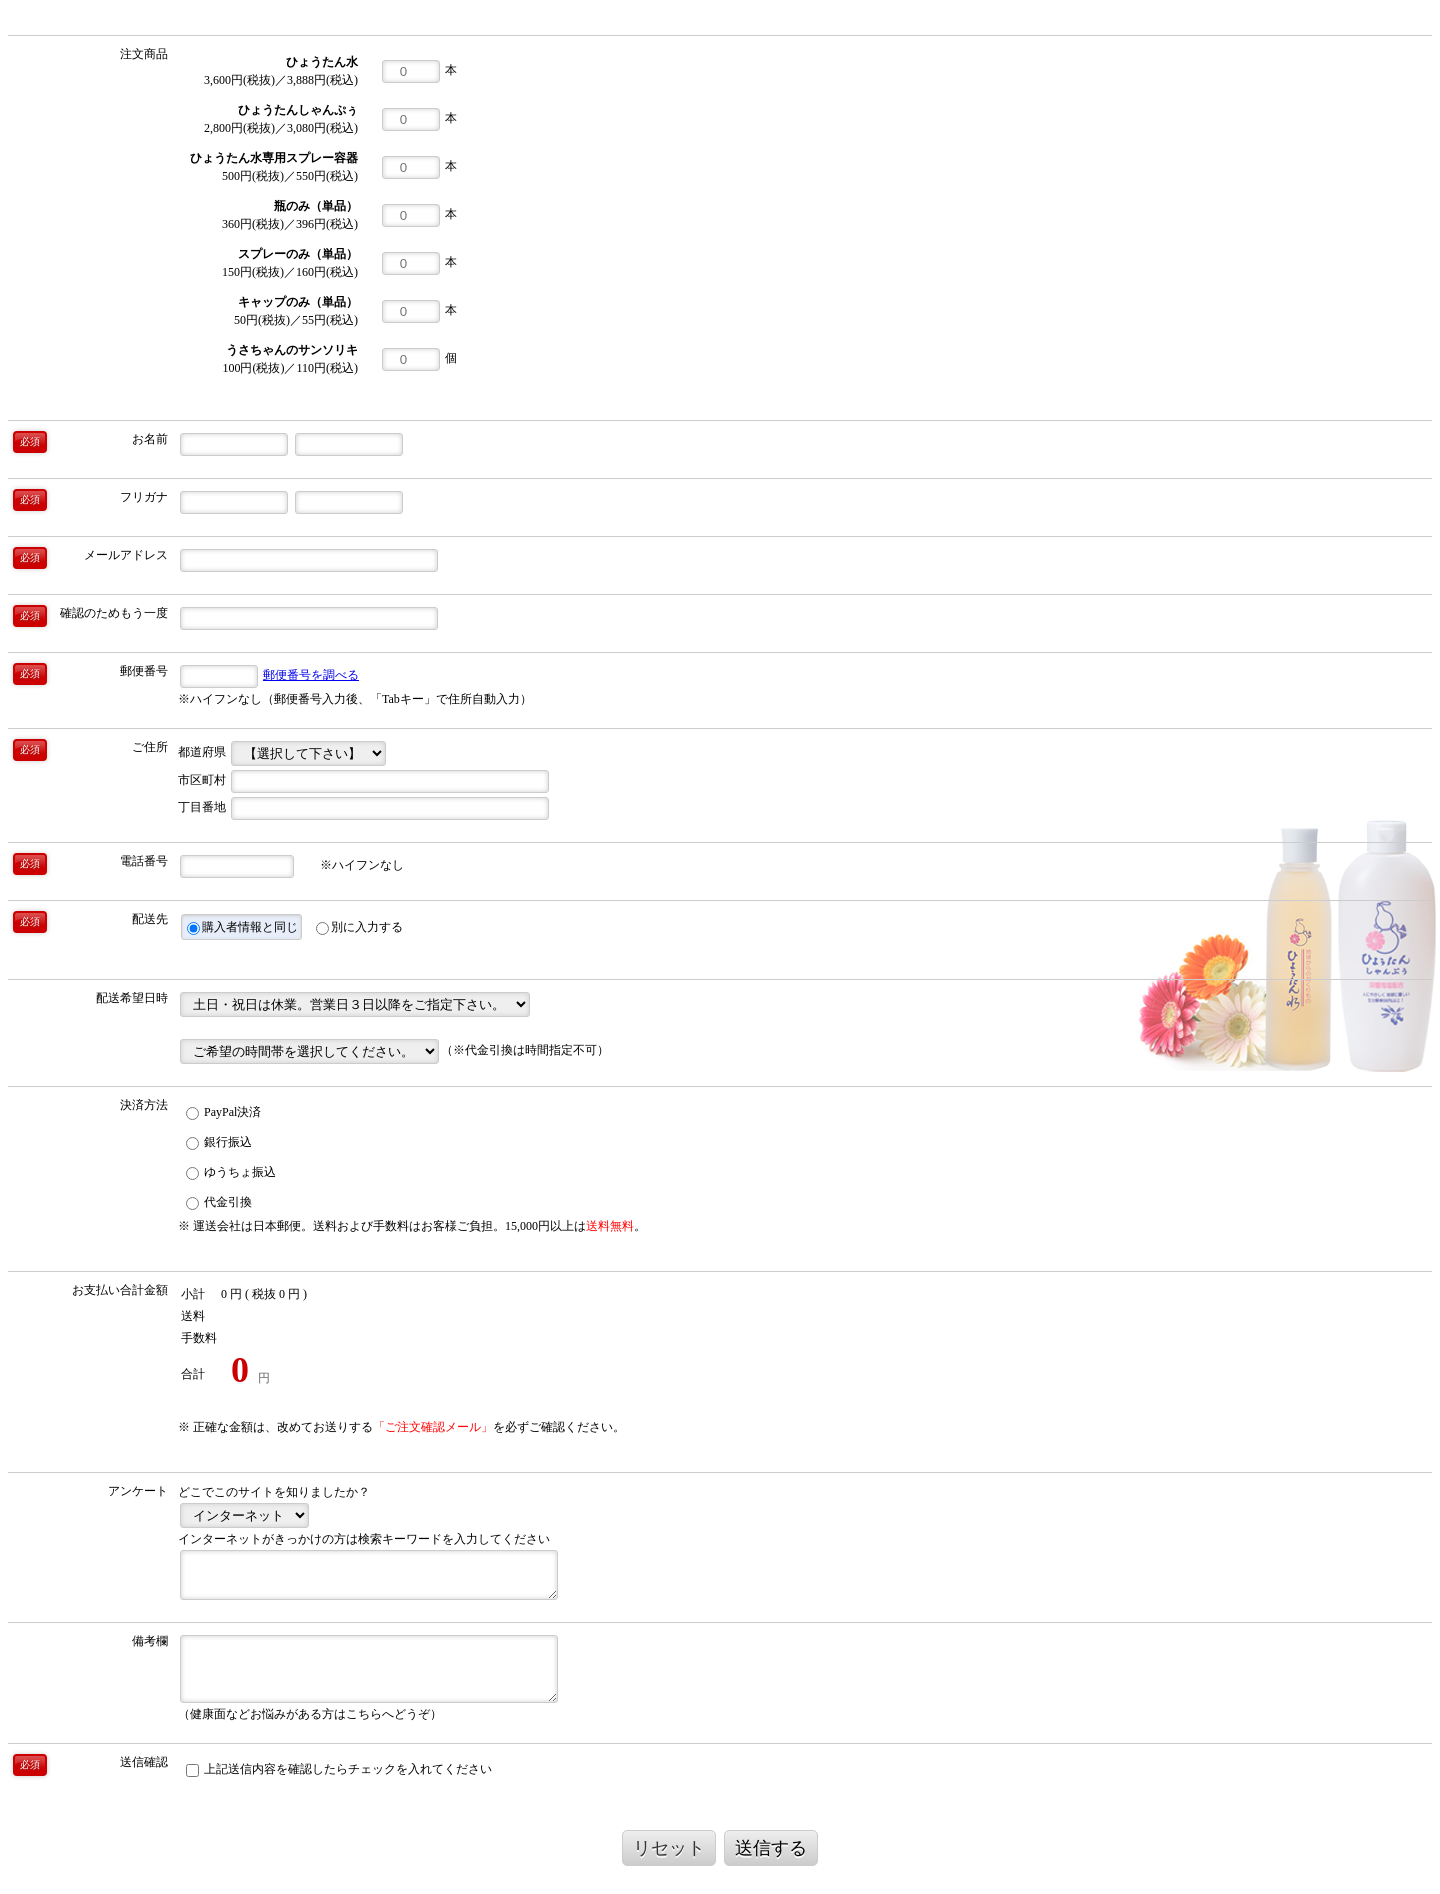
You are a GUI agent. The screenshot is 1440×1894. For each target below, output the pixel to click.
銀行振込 (219, 1142)
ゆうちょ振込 (231, 1172)
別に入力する (359, 927)
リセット (669, 1848)
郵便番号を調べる (311, 675)
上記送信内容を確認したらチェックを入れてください (339, 1769)
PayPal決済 (223, 1112)
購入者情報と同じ (242, 927)
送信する (771, 1848)
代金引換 (219, 1202)
